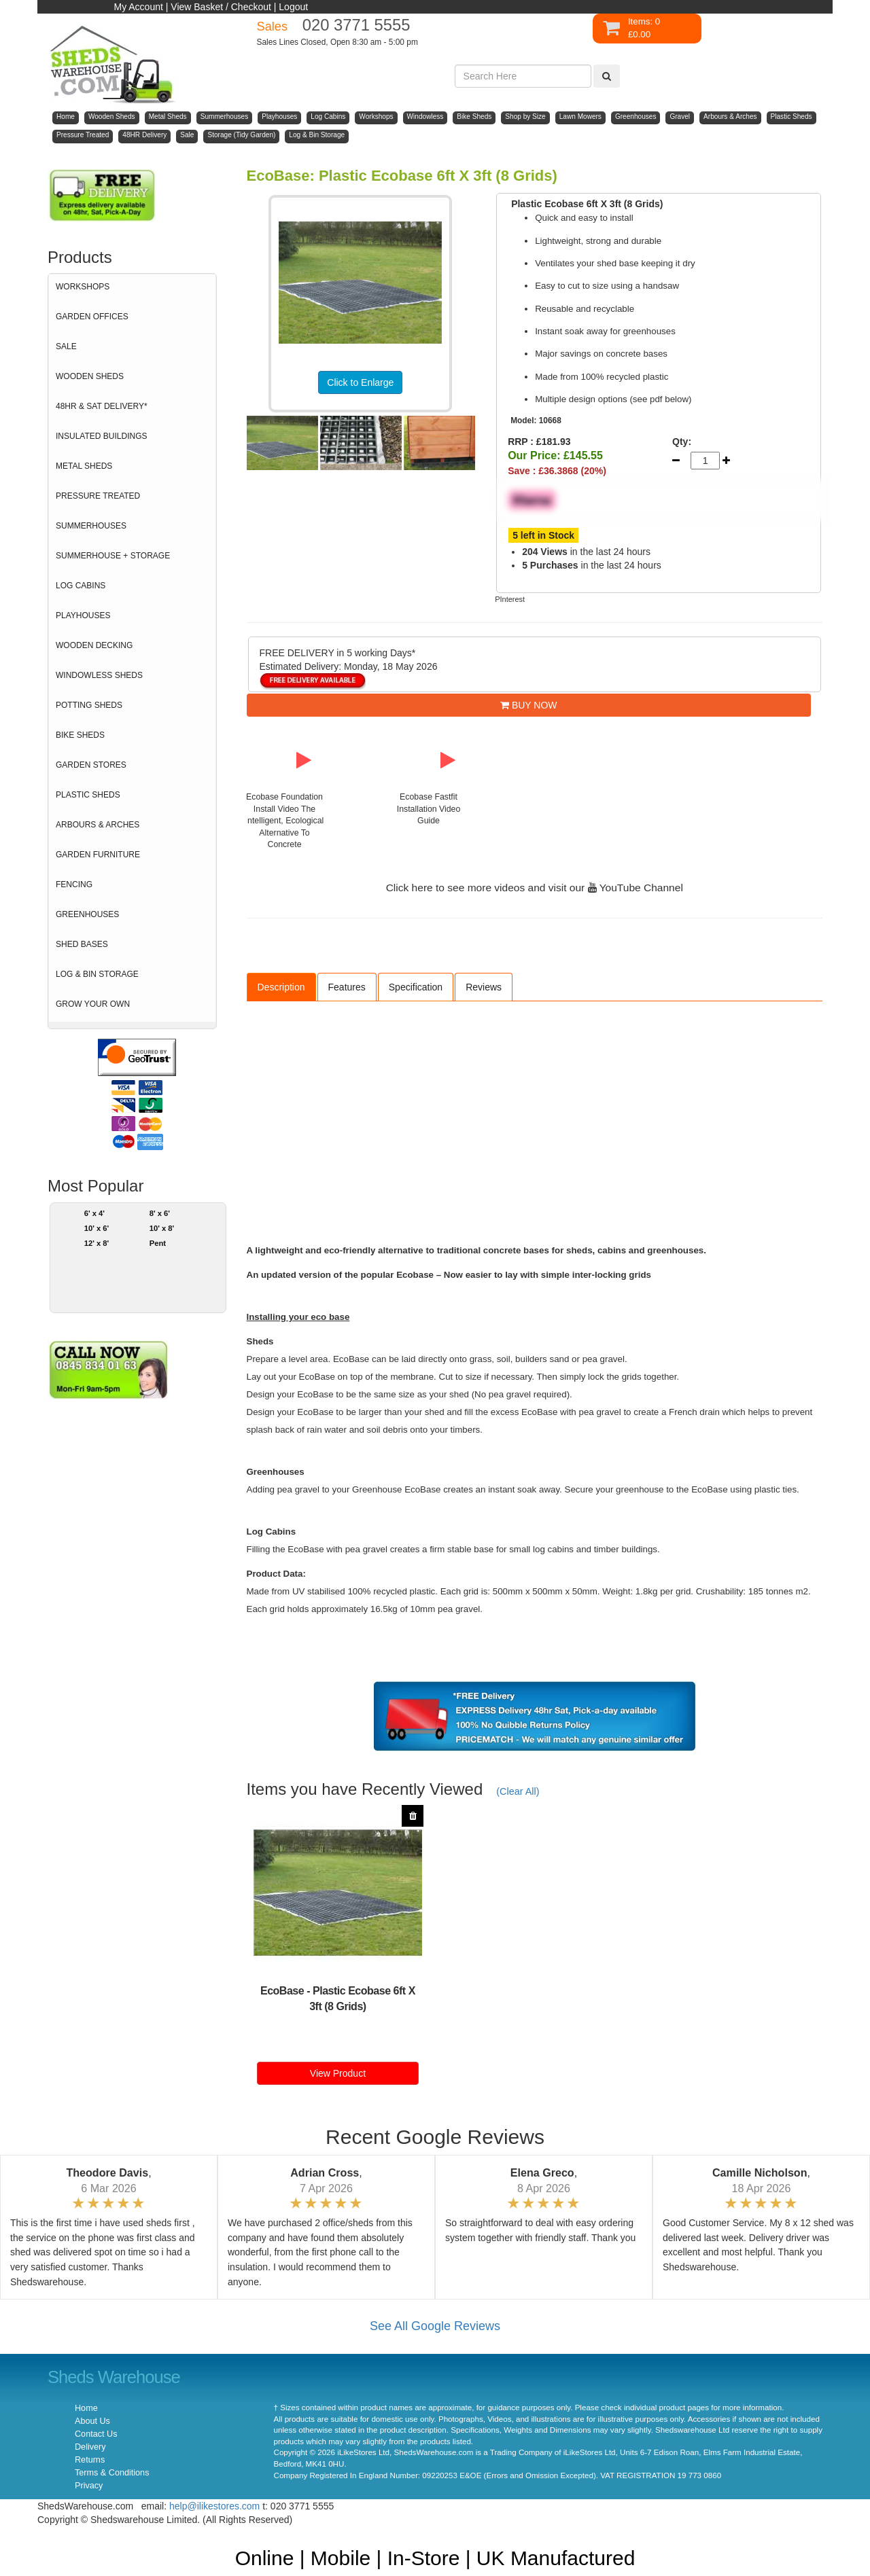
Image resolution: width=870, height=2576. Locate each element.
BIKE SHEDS (80, 735)
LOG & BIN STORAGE (97, 974)
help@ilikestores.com (214, 2506)
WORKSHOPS (82, 286)
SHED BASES (82, 944)
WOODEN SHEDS (90, 376)
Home (86, 2408)
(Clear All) (517, 1791)
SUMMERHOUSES (91, 526)
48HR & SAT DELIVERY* (101, 406)
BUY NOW (528, 705)
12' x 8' (96, 1243)
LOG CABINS (80, 585)
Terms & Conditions (112, 2472)
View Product (338, 2073)
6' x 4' (94, 1213)
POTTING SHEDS (89, 705)
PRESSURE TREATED (98, 496)
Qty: (681, 441)
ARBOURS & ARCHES (97, 824)
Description (281, 987)
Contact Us (96, 2434)
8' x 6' (160, 1213)
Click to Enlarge (360, 382)
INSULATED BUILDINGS (101, 436)
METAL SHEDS (84, 466)
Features (347, 987)
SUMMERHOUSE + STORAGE (113, 555)
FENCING (74, 884)
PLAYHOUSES (83, 615)
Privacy (89, 2485)
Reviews (484, 987)
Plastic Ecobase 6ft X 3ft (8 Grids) (362, 1998)
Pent (158, 1243)
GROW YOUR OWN (93, 1004)
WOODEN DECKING (94, 645)
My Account (138, 6)
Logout (293, 6)
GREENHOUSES (87, 914)
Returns (90, 2460)
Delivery (90, 2447)
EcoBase (282, 1991)
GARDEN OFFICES (92, 316)
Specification (415, 987)
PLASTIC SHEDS (88, 795)
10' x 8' (162, 1228)
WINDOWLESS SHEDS (99, 675)
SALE (66, 346)
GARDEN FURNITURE (98, 854)
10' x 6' (96, 1228)
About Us (92, 2421)
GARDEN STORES (91, 765)
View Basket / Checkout (221, 6)
